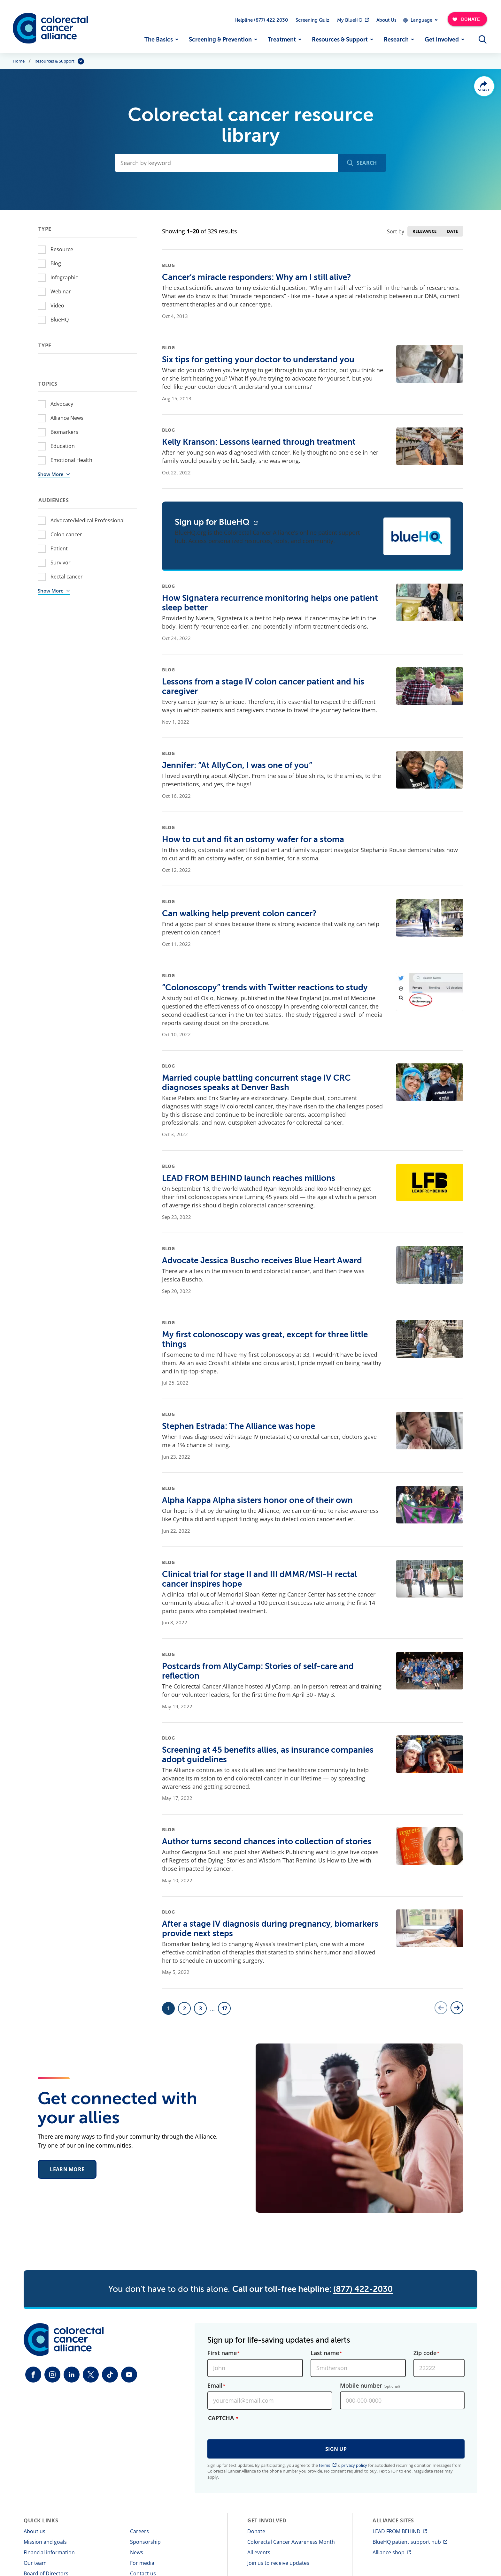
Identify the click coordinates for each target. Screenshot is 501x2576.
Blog (55, 263)
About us (34, 2531)
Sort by (395, 231)
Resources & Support (340, 39)
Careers (139, 2531)
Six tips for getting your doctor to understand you (258, 359)
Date (452, 231)
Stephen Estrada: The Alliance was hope (238, 1426)
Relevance (424, 231)
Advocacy (61, 403)
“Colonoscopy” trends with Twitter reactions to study (265, 987)
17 (226, 2010)
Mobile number (370, 2385)
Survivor (60, 562)
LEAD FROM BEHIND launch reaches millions (248, 1178)
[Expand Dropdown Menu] (420, 20)
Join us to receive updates (278, 2562)
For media (142, 2562)
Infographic (64, 277)
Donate (256, 2531)
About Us (386, 20)
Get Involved (442, 39)
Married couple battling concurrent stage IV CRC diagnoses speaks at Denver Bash (256, 1082)
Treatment (282, 39)
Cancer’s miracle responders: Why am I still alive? (256, 277)
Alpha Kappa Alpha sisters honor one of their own (257, 1500)
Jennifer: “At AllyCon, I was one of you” (237, 765)
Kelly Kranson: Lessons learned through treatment (259, 442)
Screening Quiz (312, 20)
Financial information (49, 2552)
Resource (61, 249)
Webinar (60, 291)
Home (19, 61)
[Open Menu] (482, 39)
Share (484, 90)
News (136, 2552)
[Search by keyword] (226, 163)
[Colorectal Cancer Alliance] (50, 28)
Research (396, 39)
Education (62, 445)
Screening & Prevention (220, 39)
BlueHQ (59, 319)
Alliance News (66, 417)
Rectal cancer (66, 576)
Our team (35, 2562)
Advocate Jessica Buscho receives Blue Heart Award (262, 1260)
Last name (325, 2353)
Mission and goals (45, 2541)
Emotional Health (71, 460)
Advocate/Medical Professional (87, 520)
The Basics (158, 39)
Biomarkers (64, 431)
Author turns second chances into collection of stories (266, 1841)
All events (258, 2552)
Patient (59, 548)
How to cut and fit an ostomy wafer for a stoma (253, 839)
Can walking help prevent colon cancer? (239, 913)
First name (222, 2353)
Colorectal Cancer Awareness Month (291, 2541)
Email (214, 2385)
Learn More (67, 2171)
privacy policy (354, 2465)
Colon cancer (66, 534)
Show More (51, 474)
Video (57, 305)
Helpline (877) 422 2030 (261, 20)
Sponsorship (145, 2541)
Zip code (424, 2353)
